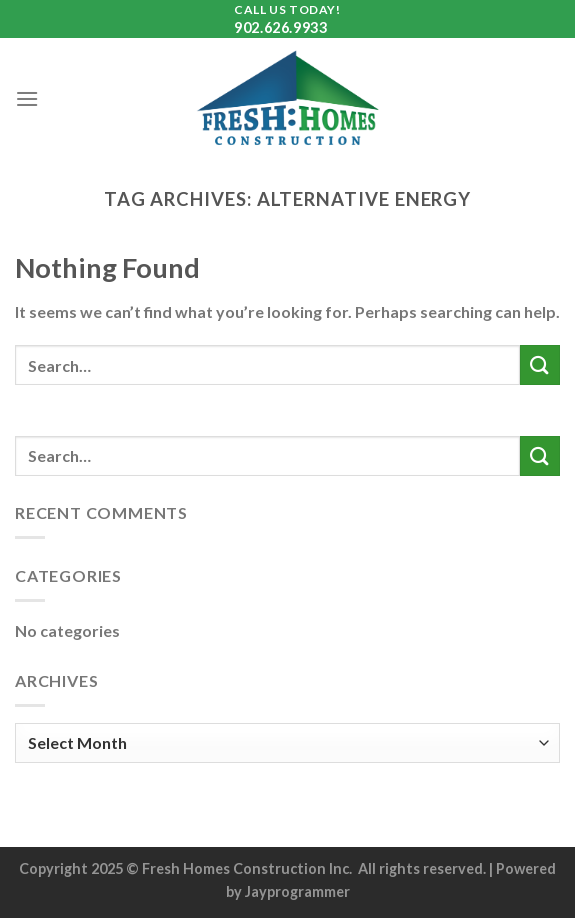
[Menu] (27, 98)
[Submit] (540, 364)
